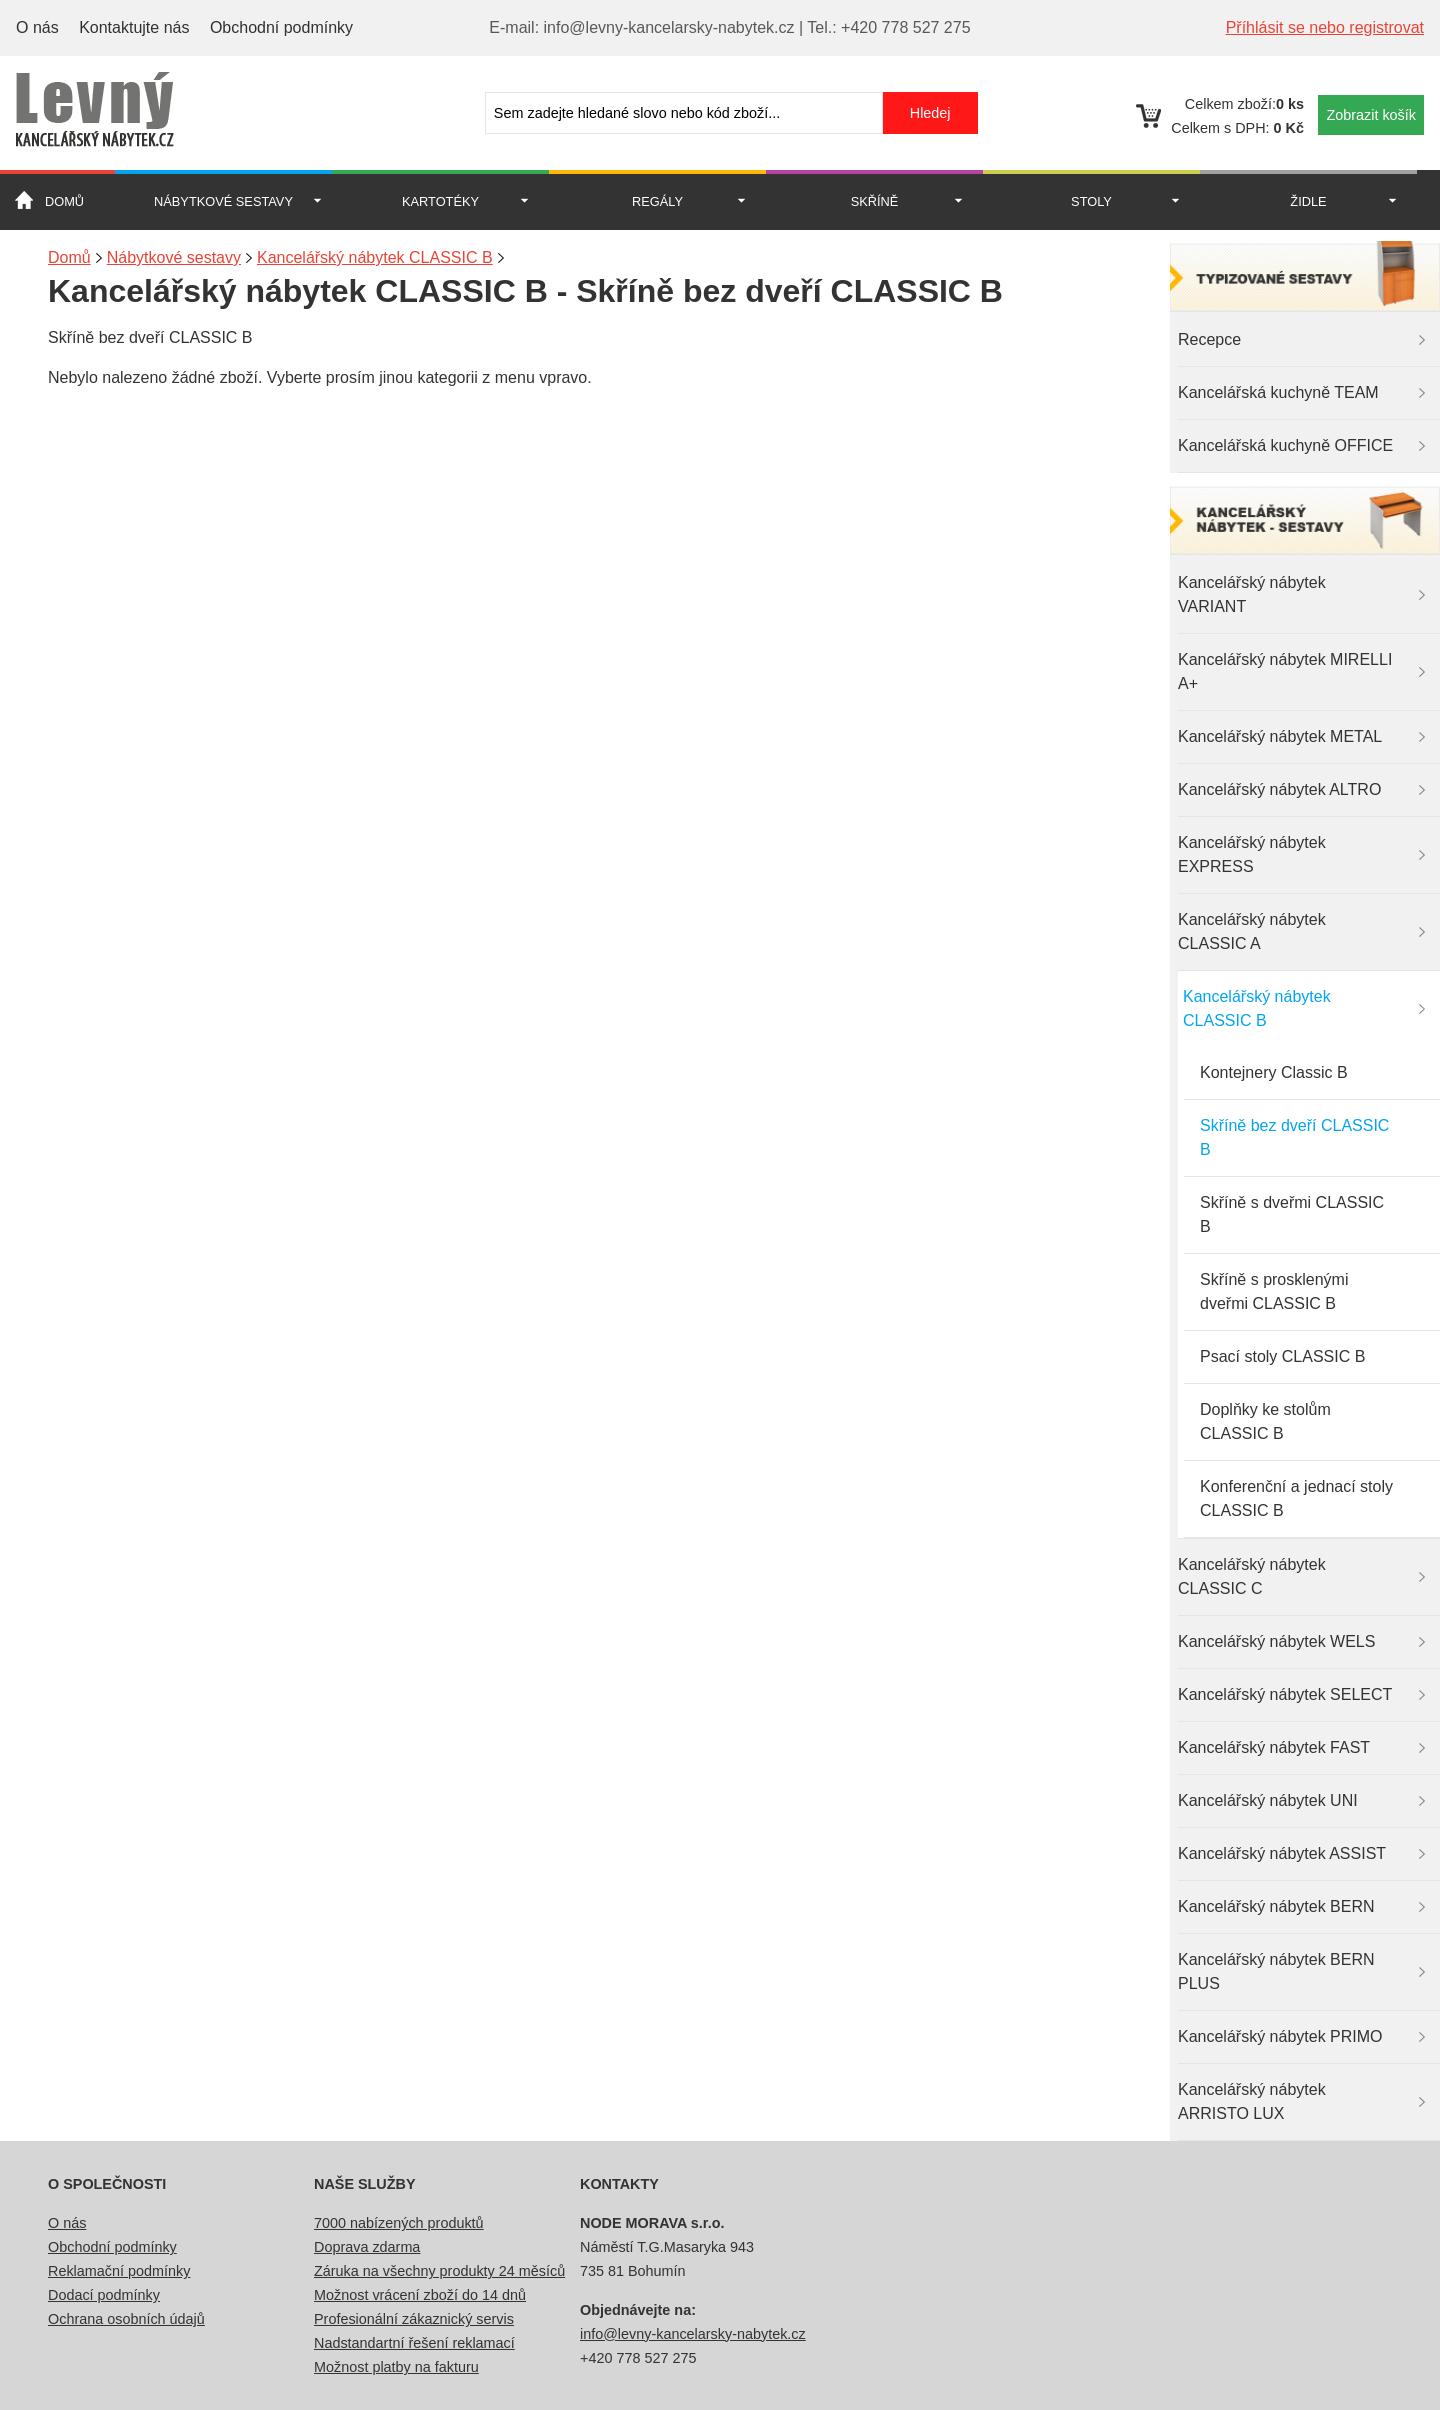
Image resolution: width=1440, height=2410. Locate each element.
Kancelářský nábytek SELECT (1285, 1694)
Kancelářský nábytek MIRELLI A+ (1285, 671)
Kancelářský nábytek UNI (1268, 1800)
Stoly (1091, 201)
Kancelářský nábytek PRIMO (1280, 2036)
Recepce (1209, 339)
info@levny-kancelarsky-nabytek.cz (693, 2334)
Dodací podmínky (104, 2295)
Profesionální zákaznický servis (414, 2319)
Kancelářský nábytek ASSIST (1282, 1853)
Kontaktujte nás (134, 27)
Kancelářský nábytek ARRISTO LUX (1252, 2101)
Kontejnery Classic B (1274, 1072)
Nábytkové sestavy (223, 201)
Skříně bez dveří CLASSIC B (1294, 1137)
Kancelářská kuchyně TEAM (1278, 392)
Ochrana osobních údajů (126, 2319)
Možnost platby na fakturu (396, 2367)
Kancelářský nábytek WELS (1276, 1641)
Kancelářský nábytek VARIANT (1252, 594)
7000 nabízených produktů (399, 2223)
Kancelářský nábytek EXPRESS (1252, 854)
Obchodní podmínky (281, 27)
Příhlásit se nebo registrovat (1325, 27)
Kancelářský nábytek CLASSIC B (1257, 1008)
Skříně (875, 201)
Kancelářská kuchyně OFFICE (1285, 445)
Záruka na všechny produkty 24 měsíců (439, 2271)
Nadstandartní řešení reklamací (414, 2343)
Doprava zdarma (367, 2247)
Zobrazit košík (1371, 115)
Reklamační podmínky (119, 2271)
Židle (1308, 201)
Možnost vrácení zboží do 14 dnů (420, 2295)
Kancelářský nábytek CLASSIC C (1252, 1576)
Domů (64, 201)
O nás (37, 27)
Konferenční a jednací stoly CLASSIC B (1296, 1498)
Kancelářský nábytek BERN (1276, 1906)
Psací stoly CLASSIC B (1282, 1356)
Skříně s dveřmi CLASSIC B (1292, 1214)
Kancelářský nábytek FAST (1274, 1747)
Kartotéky (440, 201)
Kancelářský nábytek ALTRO (1279, 789)
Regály (657, 201)
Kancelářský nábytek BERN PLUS (1276, 1971)
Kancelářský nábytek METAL (1280, 736)
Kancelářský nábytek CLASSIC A (1252, 931)
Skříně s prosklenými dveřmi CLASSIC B (1274, 1291)
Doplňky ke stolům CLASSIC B (1265, 1421)
